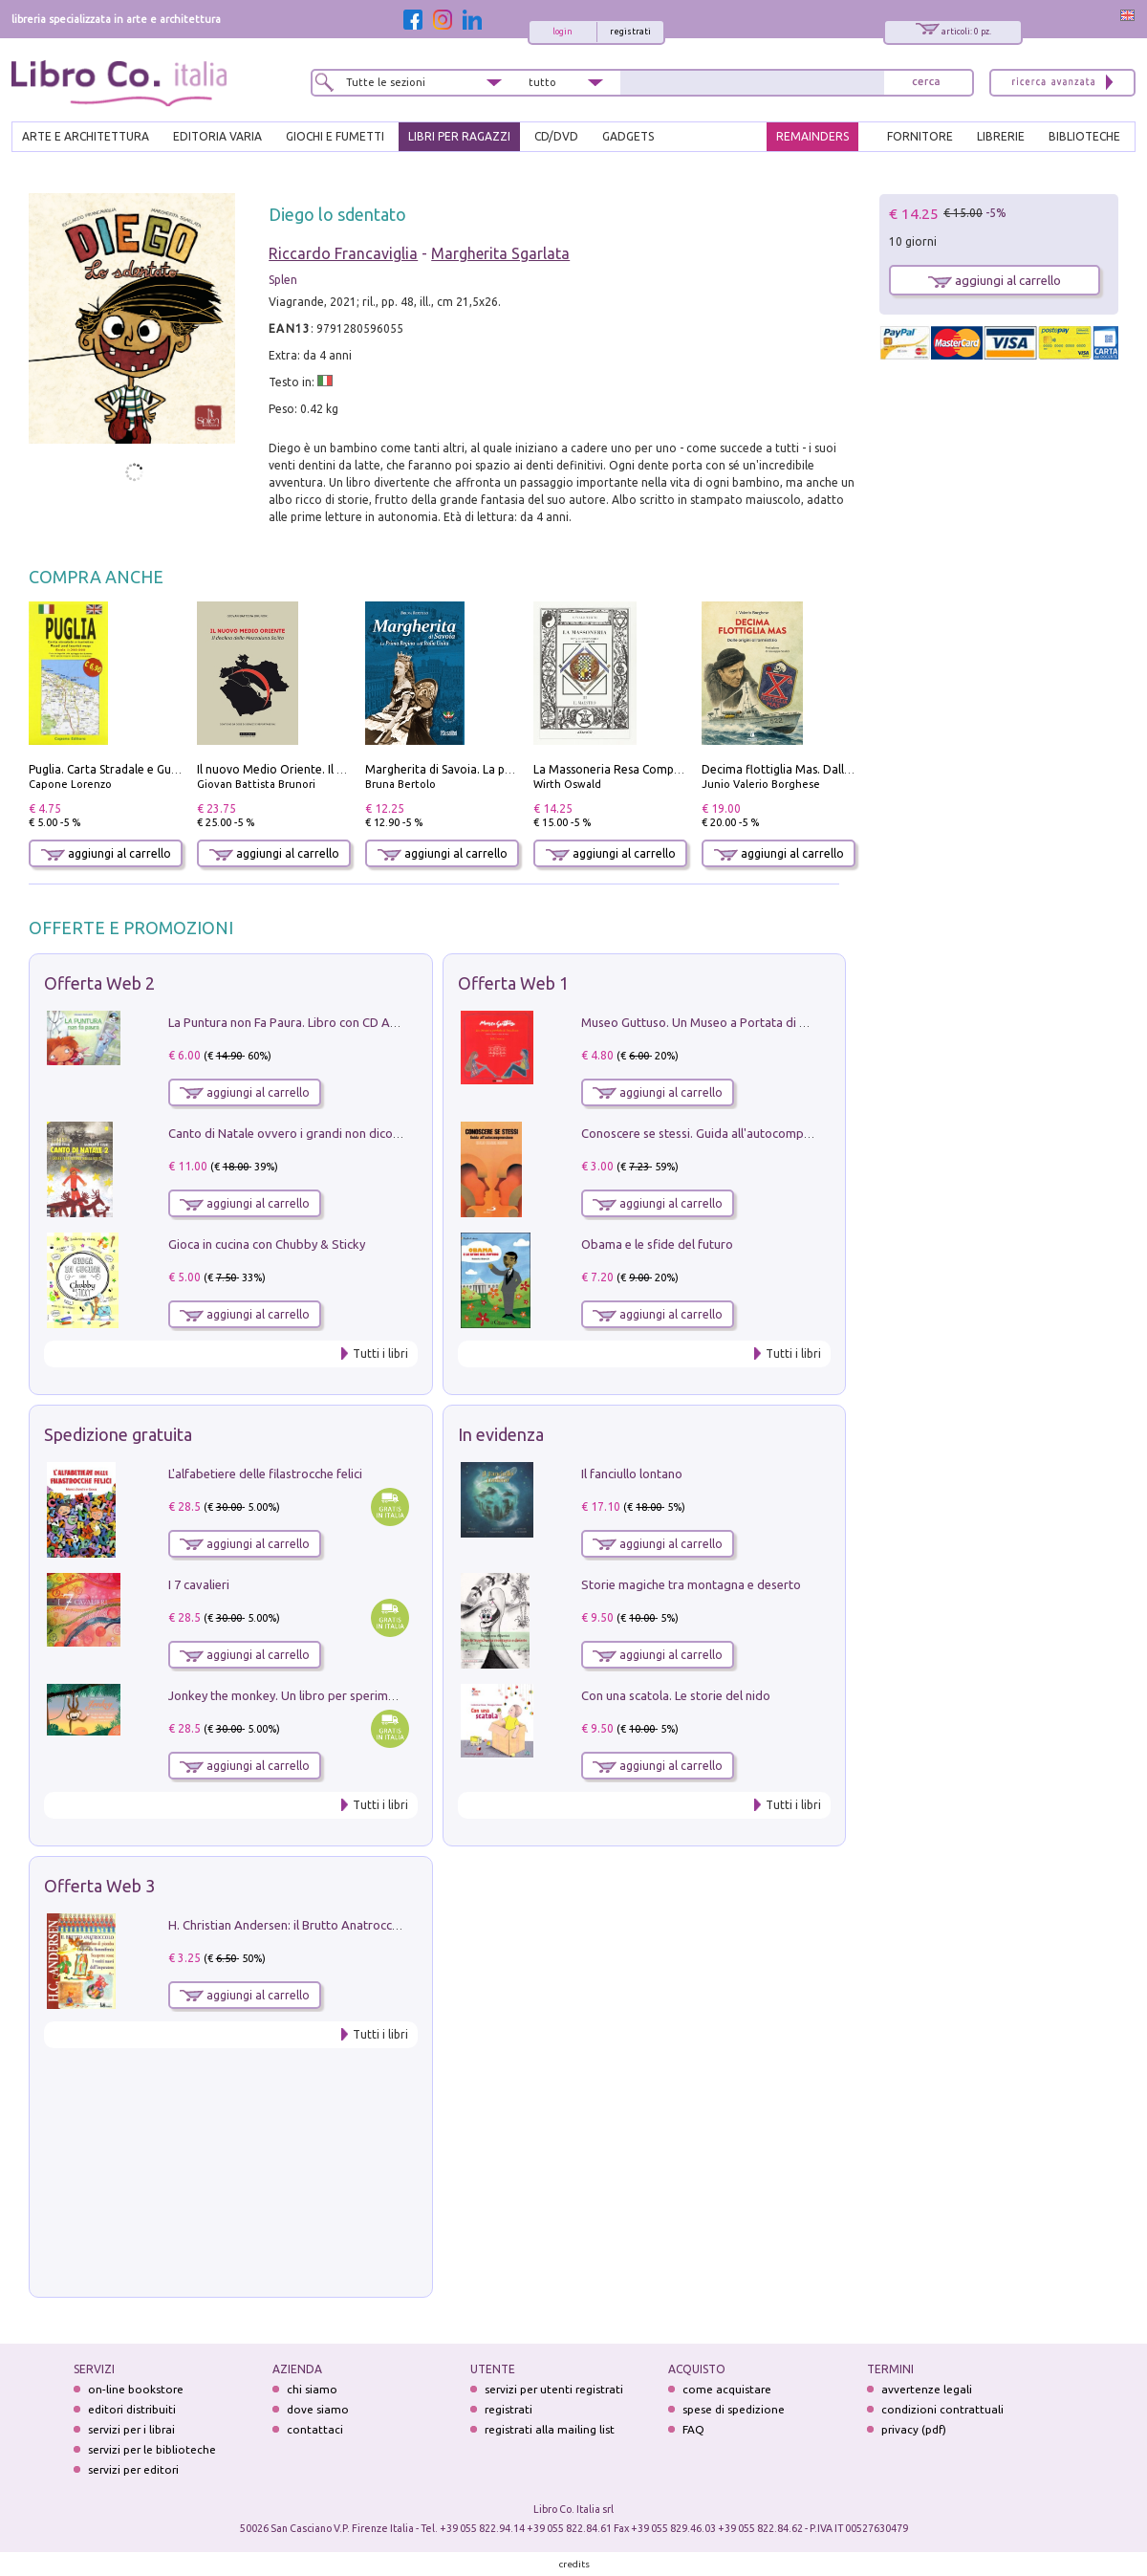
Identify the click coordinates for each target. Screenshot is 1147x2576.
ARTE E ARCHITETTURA (85, 136)
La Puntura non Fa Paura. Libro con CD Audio (291, 1022)
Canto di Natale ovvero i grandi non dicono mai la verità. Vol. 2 (341, 1133)
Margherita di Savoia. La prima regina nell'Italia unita (507, 769)
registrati (630, 31)
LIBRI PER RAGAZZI (459, 136)
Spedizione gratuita (118, 1434)
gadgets (628, 136)
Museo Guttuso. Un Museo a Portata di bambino (715, 1022)
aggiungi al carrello (106, 853)
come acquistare (726, 2389)
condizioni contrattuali (942, 2409)
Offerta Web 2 (99, 983)
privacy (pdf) (913, 2429)
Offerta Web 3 (99, 1885)
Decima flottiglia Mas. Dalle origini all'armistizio (831, 769)
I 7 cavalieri (198, 1584)
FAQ (693, 2429)
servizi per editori (133, 2469)
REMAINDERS (812, 136)
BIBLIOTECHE (1084, 136)
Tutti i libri (380, 1353)
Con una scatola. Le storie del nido (675, 1695)
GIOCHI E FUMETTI (335, 136)
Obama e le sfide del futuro (657, 1244)
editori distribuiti (132, 2409)
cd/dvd (556, 136)
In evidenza (501, 1434)
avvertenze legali (926, 2389)
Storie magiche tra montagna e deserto (691, 1584)
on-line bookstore (136, 2389)
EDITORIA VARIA (217, 136)
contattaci (315, 2429)
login (562, 31)
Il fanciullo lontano (631, 1473)
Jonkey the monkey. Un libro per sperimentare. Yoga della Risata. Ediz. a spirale (387, 1695)
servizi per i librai (131, 2429)
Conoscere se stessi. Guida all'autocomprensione (716, 1133)
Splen (283, 279)
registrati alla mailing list (550, 2429)
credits (574, 2564)
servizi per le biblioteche (152, 2449)
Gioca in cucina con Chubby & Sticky (266, 1244)
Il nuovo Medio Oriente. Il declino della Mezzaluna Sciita (348, 769)
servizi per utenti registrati (554, 2389)
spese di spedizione (733, 2409)
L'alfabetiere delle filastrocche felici (265, 1473)
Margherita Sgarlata (500, 253)
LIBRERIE (1001, 136)
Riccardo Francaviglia (343, 253)
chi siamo (312, 2389)
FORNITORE (920, 136)
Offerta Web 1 (513, 983)
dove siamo (318, 2409)
